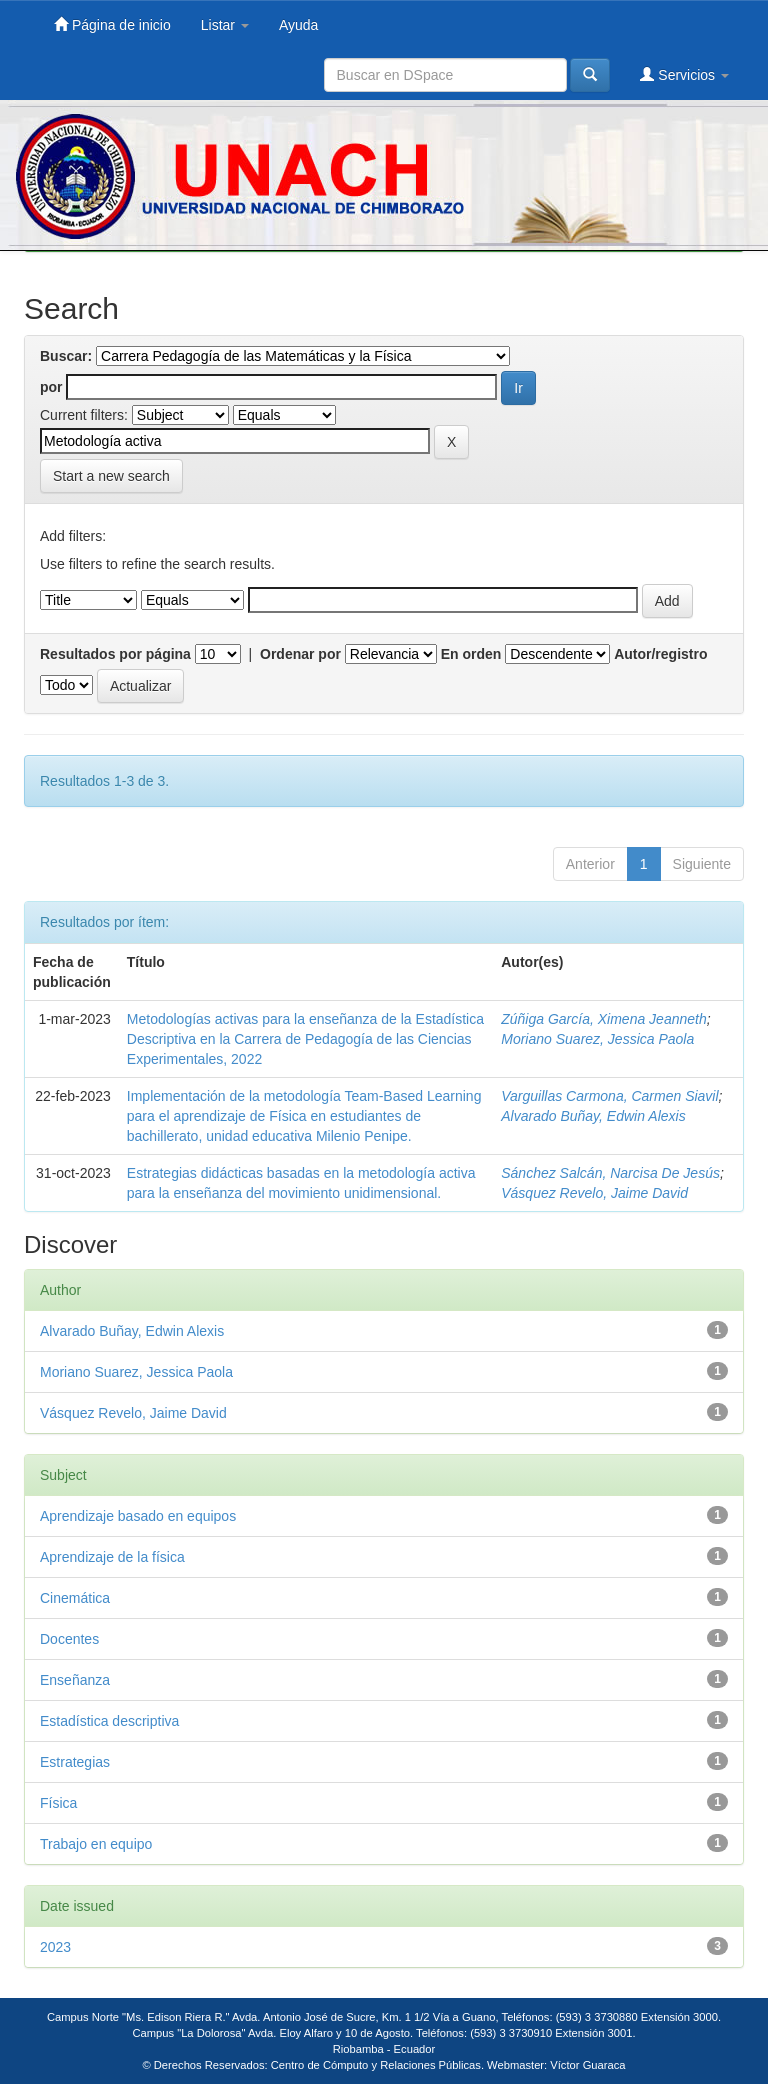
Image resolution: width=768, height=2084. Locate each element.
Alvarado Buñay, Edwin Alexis (593, 1116)
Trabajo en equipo (96, 1844)
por (51, 387)
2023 (55, 1947)
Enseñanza (75, 1680)
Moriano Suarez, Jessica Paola (597, 1039)
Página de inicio (112, 24)
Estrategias (75, 1762)
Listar (225, 25)
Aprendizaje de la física (112, 1557)
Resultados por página (115, 654)
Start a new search (111, 476)
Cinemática (75, 1598)
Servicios (684, 74)
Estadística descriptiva (109, 1721)
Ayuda (298, 25)
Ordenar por (300, 654)
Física (58, 1803)
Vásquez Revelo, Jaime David (594, 1193)
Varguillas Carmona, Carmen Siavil (609, 1096)
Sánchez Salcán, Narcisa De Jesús (610, 1173)
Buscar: (66, 356)
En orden (471, 654)
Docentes (69, 1639)
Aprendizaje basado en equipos (138, 1516)
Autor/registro (660, 654)
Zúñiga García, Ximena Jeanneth (603, 1019)
